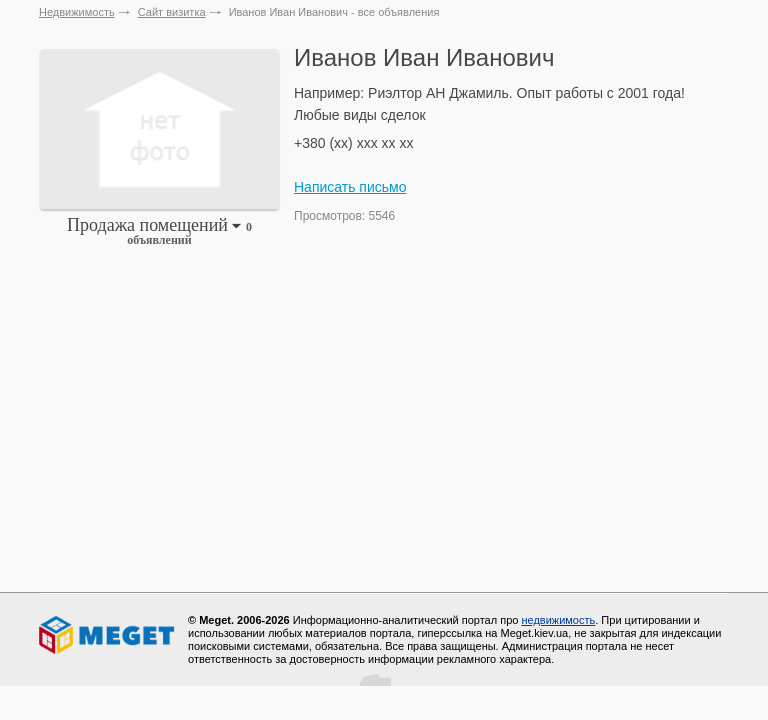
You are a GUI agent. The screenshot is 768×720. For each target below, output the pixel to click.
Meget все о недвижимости (108, 635)
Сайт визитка (172, 12)
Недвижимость (77, 12)
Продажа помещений (159, 231)
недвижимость (558, 620)
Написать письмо (350, 187)
